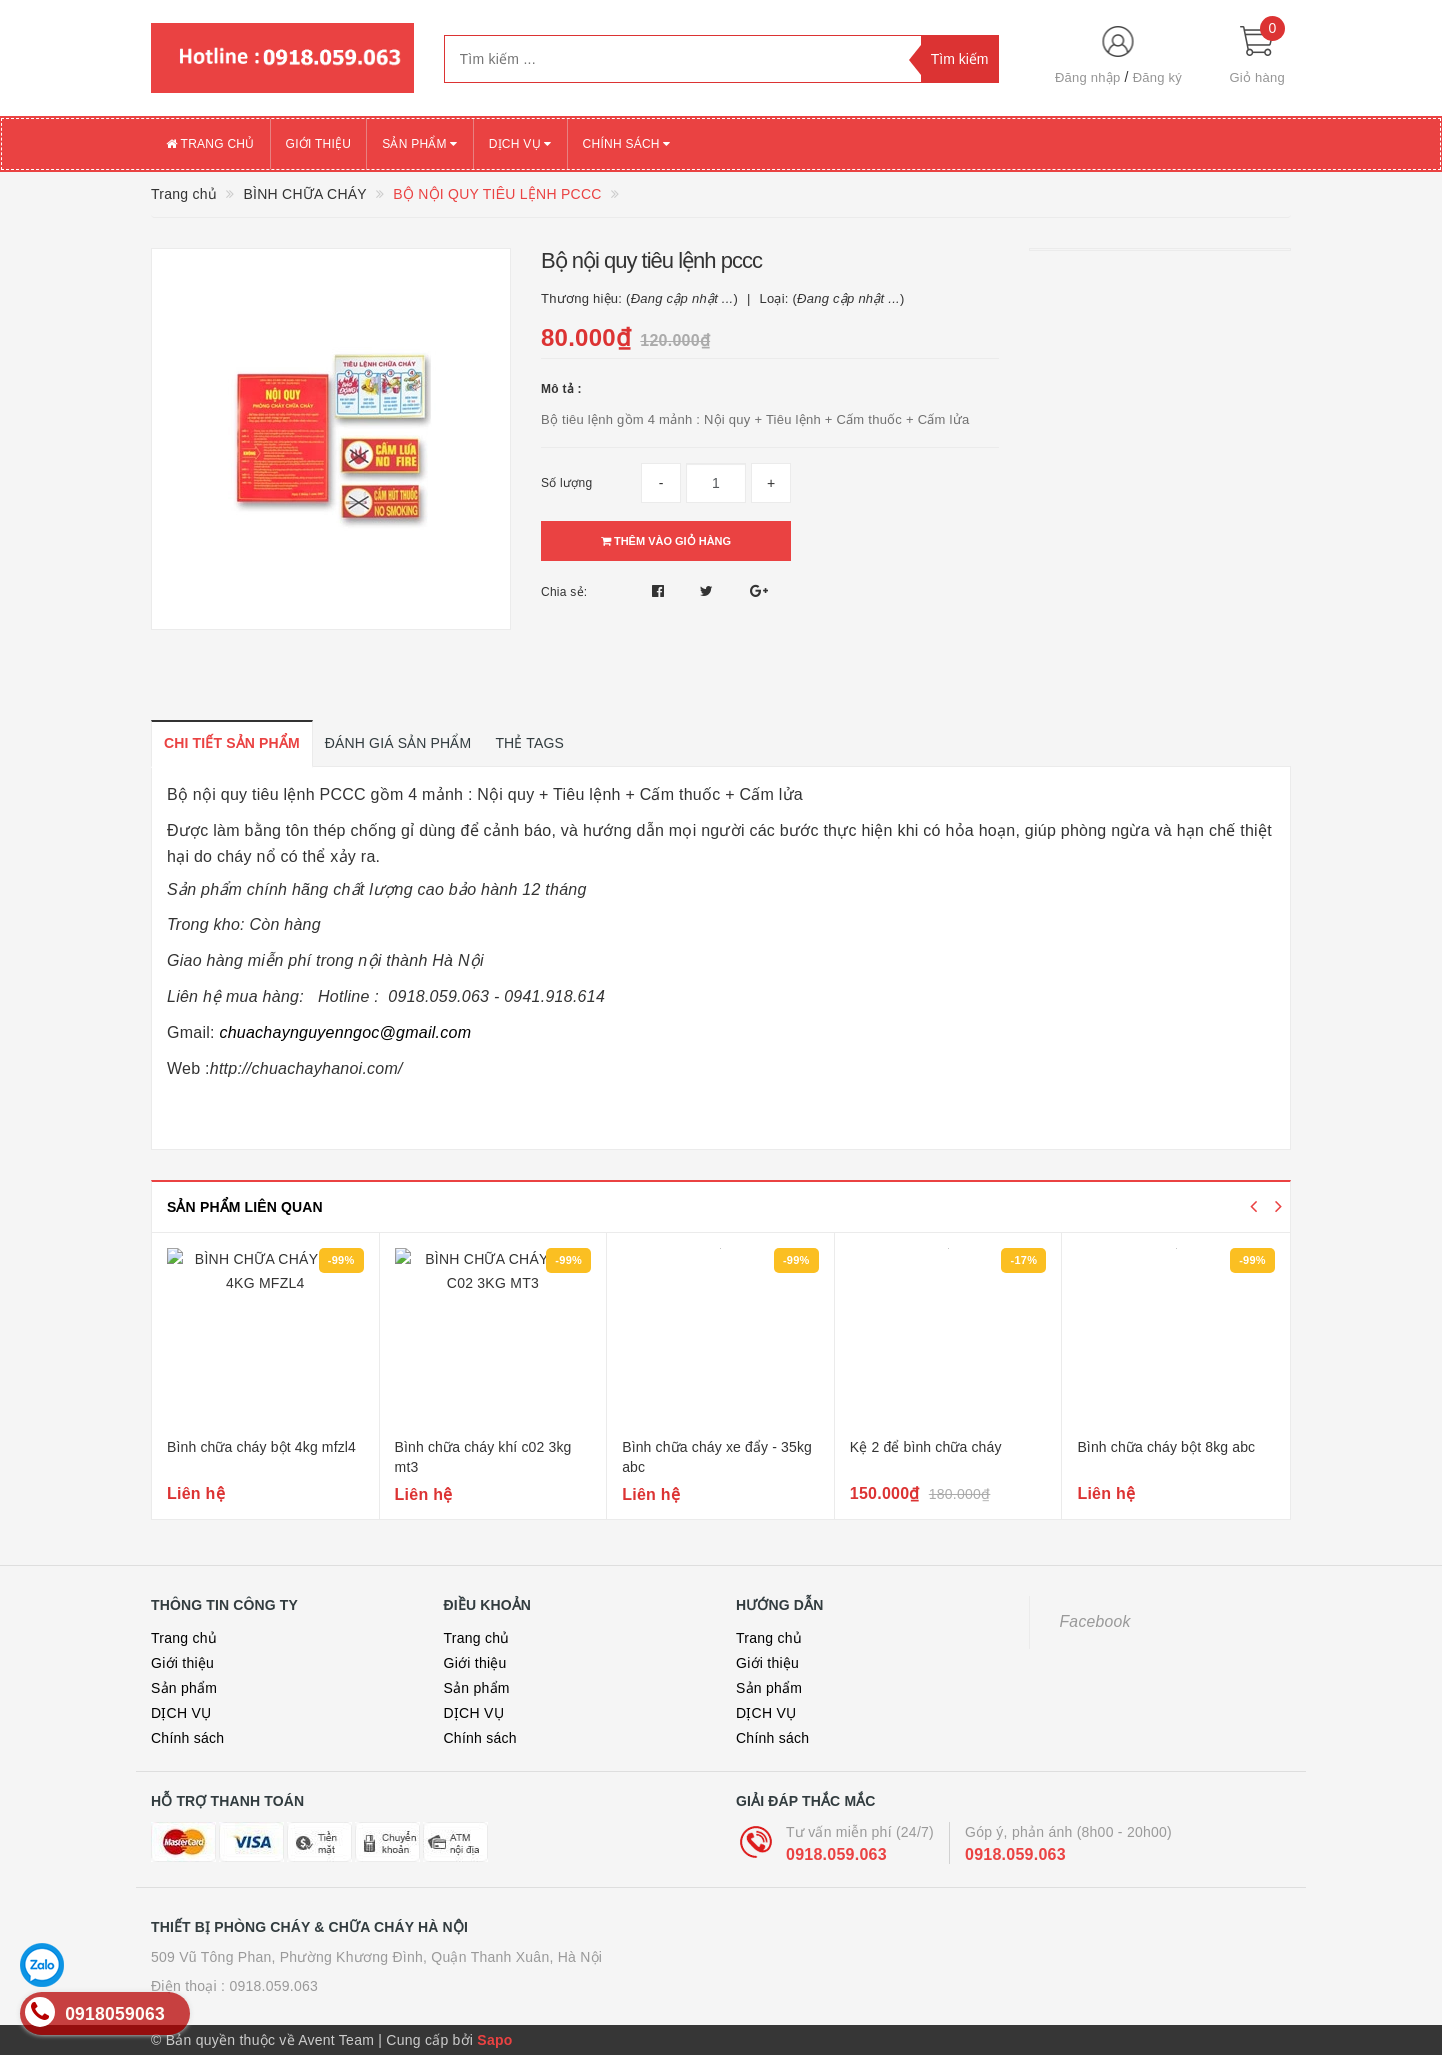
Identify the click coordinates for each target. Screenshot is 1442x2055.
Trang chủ (210, 144)
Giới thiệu (319, 144)
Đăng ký (1157, 77)
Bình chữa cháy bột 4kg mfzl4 (261, 1447)
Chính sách (627, 144)
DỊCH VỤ (520, 144)
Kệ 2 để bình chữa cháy (926, 1447)
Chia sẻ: (564, 592)
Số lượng (566, 483)
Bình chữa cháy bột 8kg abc (1166, 1447)
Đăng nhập (1088, 77)
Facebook (1095, 1621)
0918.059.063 (836, 1854)
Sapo (494, 2040)
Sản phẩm (420, 144)
